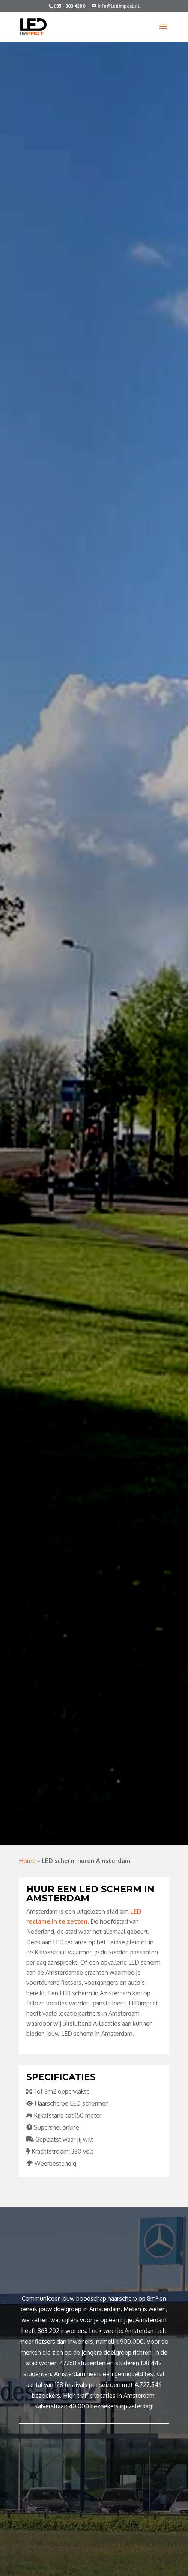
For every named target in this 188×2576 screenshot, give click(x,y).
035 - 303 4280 (70, 6)
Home (27, 1849)
